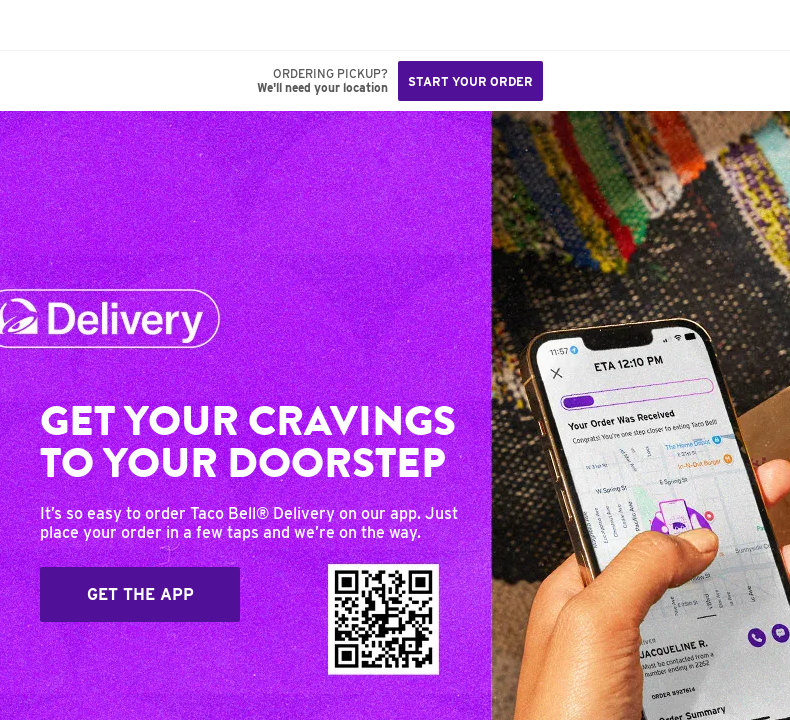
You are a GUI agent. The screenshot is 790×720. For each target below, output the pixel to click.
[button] (82, 25)
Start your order (470, 81)
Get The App (140, 594)
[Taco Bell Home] (35, 25)
